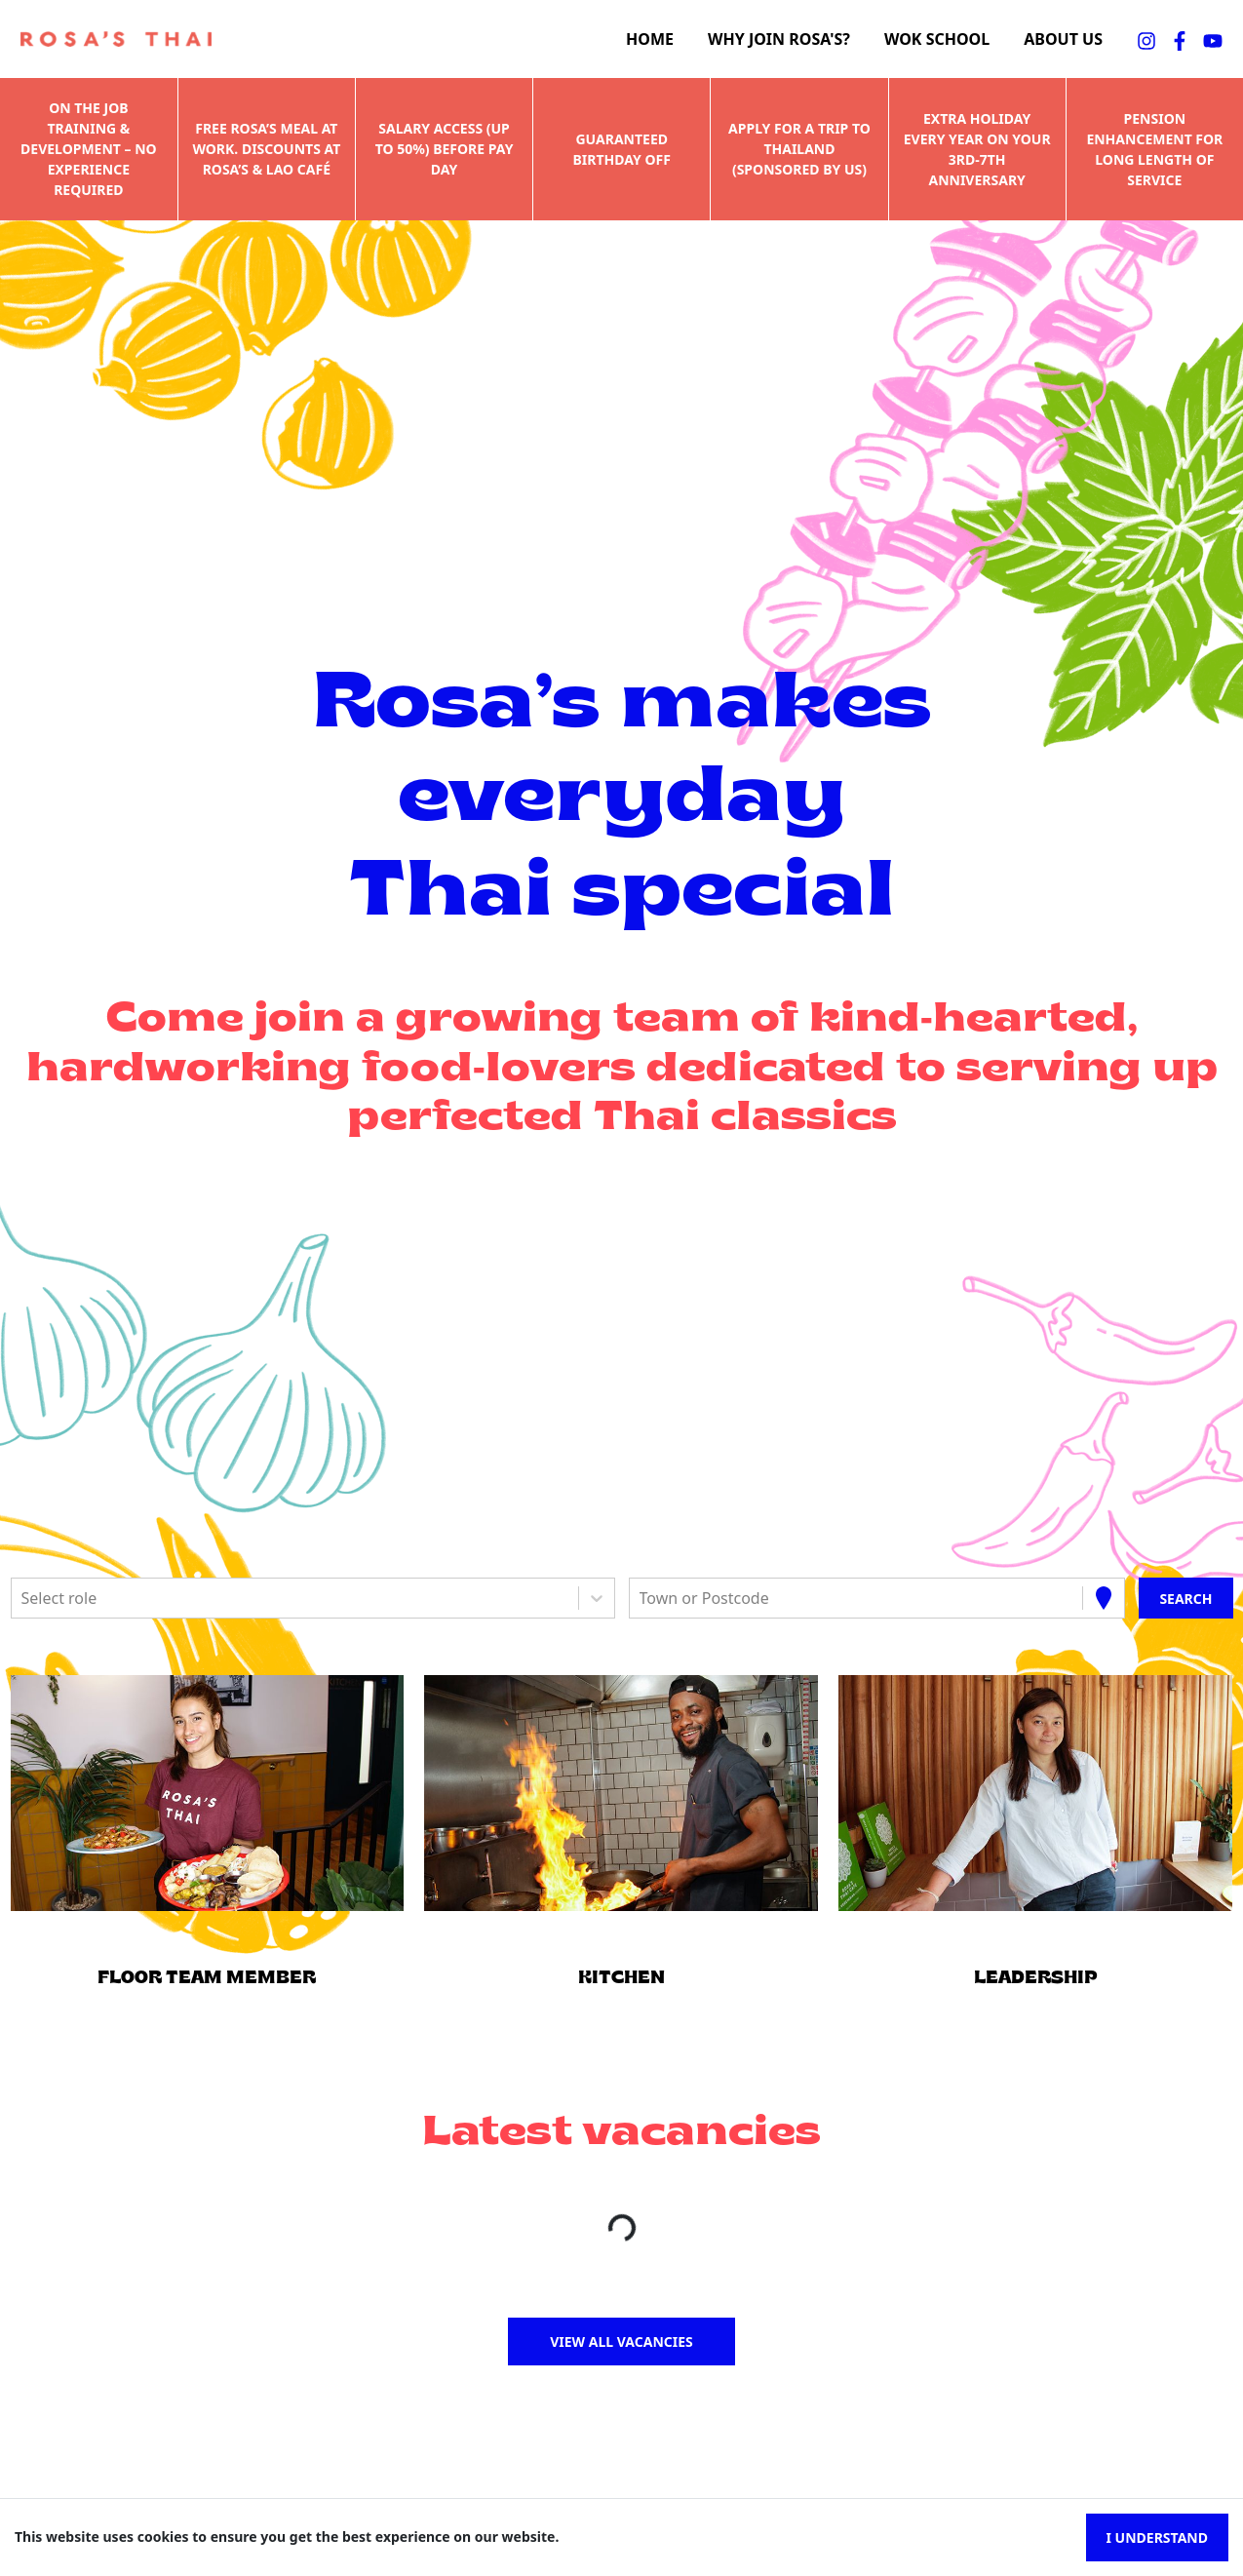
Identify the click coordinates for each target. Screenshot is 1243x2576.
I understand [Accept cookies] (1157, 2537)
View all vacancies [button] (621, 2341)
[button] (207, 1793)
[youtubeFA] (1213, 39)
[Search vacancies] (1185, 1598)
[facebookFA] (1179, 39)
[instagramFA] (1146, 39)
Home (650, 39)
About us (1063, 39)
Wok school (937, 39)
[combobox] (23, 1598)
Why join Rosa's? (779, 39)
